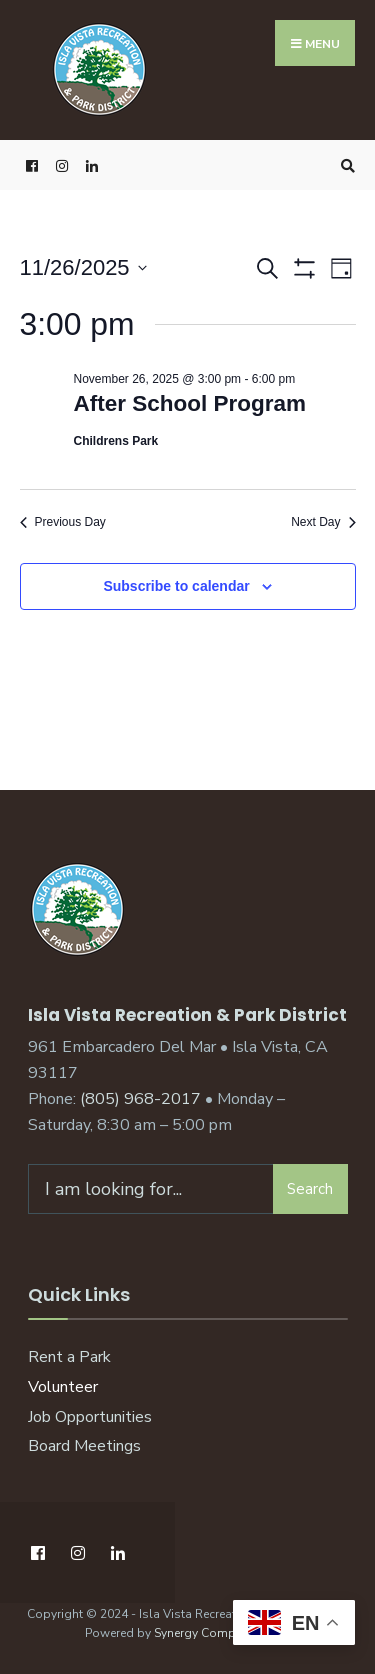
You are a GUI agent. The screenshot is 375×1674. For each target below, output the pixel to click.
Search (310, 1189)
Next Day (323, 522)
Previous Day (63, 522)
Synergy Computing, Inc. (222, 1633)
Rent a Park (69, 1357)
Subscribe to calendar (176, 586)
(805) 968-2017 (140, 1099)
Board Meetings (84, 1446)
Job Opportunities (90, 1417)
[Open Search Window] (345, 165)
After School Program (190, 403)
